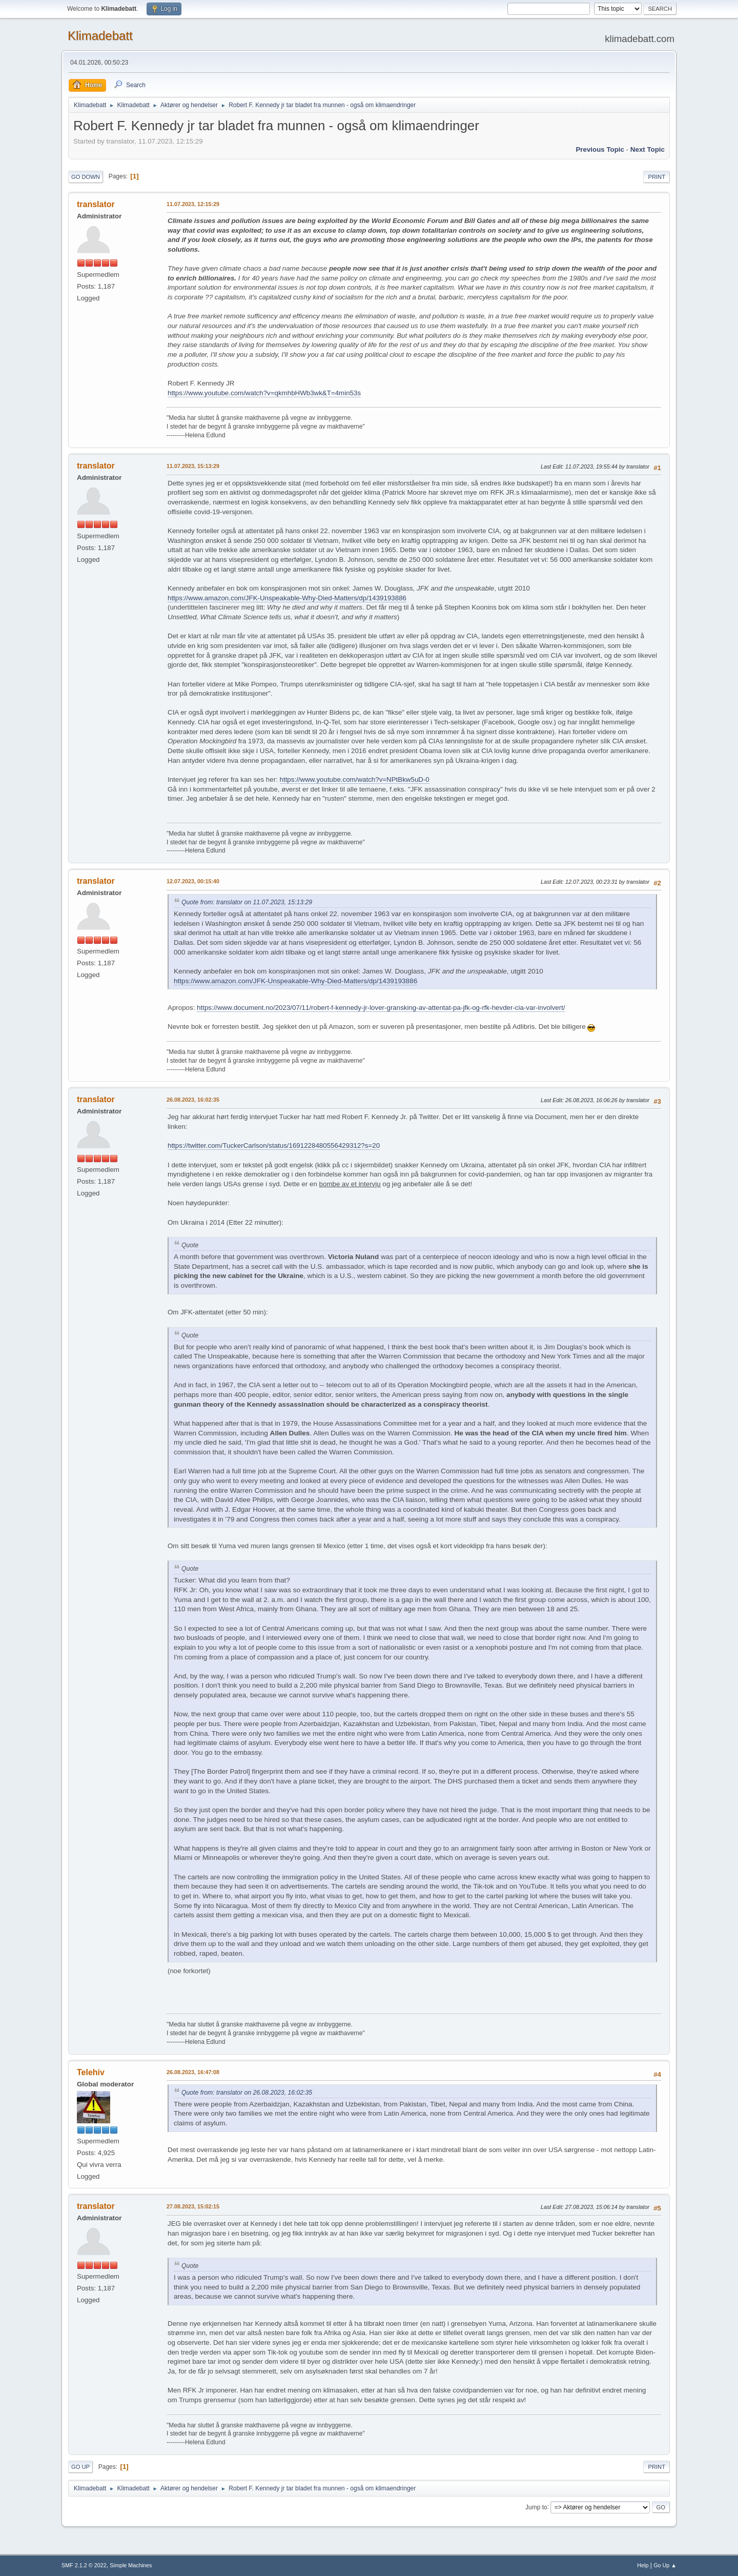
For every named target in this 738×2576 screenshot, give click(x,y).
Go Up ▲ (664, 2565)
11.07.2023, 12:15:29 (193, 204)
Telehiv (91, 2072)
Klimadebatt (100, 36)
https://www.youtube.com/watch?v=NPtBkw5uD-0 (354, 779)
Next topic (647, 149)
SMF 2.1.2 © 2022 (84, 2565)
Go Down (85, 177)
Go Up (80, 2467)
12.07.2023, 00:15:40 (193, 881)
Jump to (536, 2506)
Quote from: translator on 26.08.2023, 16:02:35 (246, 2092)
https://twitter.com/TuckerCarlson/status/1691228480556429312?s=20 (274, 1145)
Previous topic (600, 149)
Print (656, 177)
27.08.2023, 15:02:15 (193, 2206)
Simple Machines (131, 2565)
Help (642, 2565)
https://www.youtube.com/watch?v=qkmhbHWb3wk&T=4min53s (264, 393)
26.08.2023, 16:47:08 (193, 2072)
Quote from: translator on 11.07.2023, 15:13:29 (246, 902)
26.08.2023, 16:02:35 (193, 1100)
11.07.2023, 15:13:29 (193, 466)
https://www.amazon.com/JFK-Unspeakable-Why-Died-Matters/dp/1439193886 (287, 598)
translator (96, 204)
